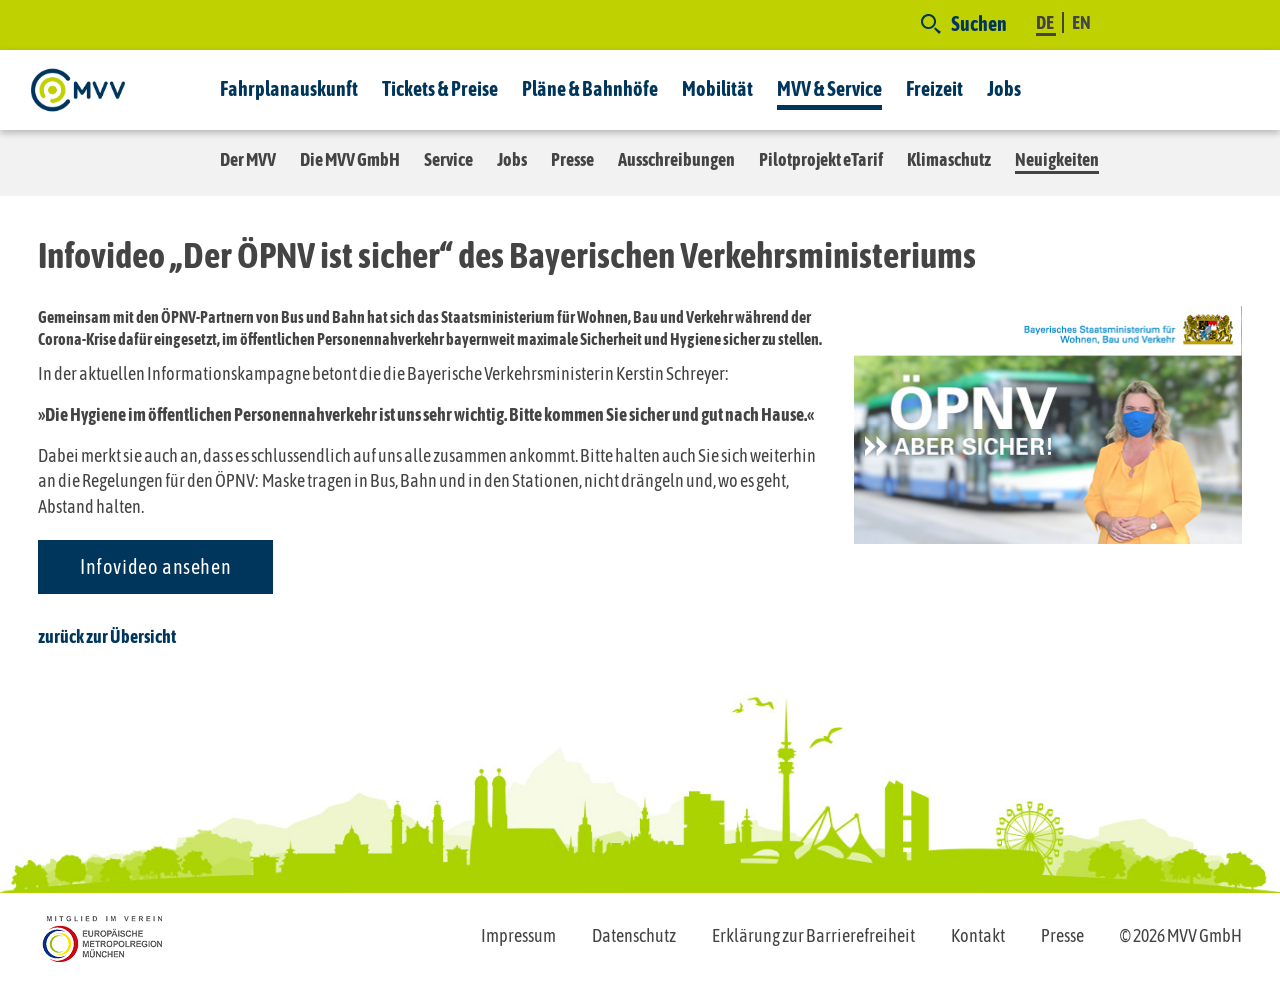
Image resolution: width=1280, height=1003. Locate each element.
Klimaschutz (949, 159)
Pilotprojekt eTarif (821, 159)
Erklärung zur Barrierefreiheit (813, 935)
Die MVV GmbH (350, 159)
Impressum (518, 935)
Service (448, 159)
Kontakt (978, 935)
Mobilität (717, 88)
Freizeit (934, 88)
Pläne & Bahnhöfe (590, 88)
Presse (572, 159)
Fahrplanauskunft (289, 88)
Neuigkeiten (1057, 159)
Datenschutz (634, 935)
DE (1046, 22)
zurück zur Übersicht (107, 636)
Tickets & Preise (440, 88)
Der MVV (248, 159)
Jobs (1004, 88)
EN (1081, 22)
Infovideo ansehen (155, 566)
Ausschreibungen (676, 159)
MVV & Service (829, 88)
